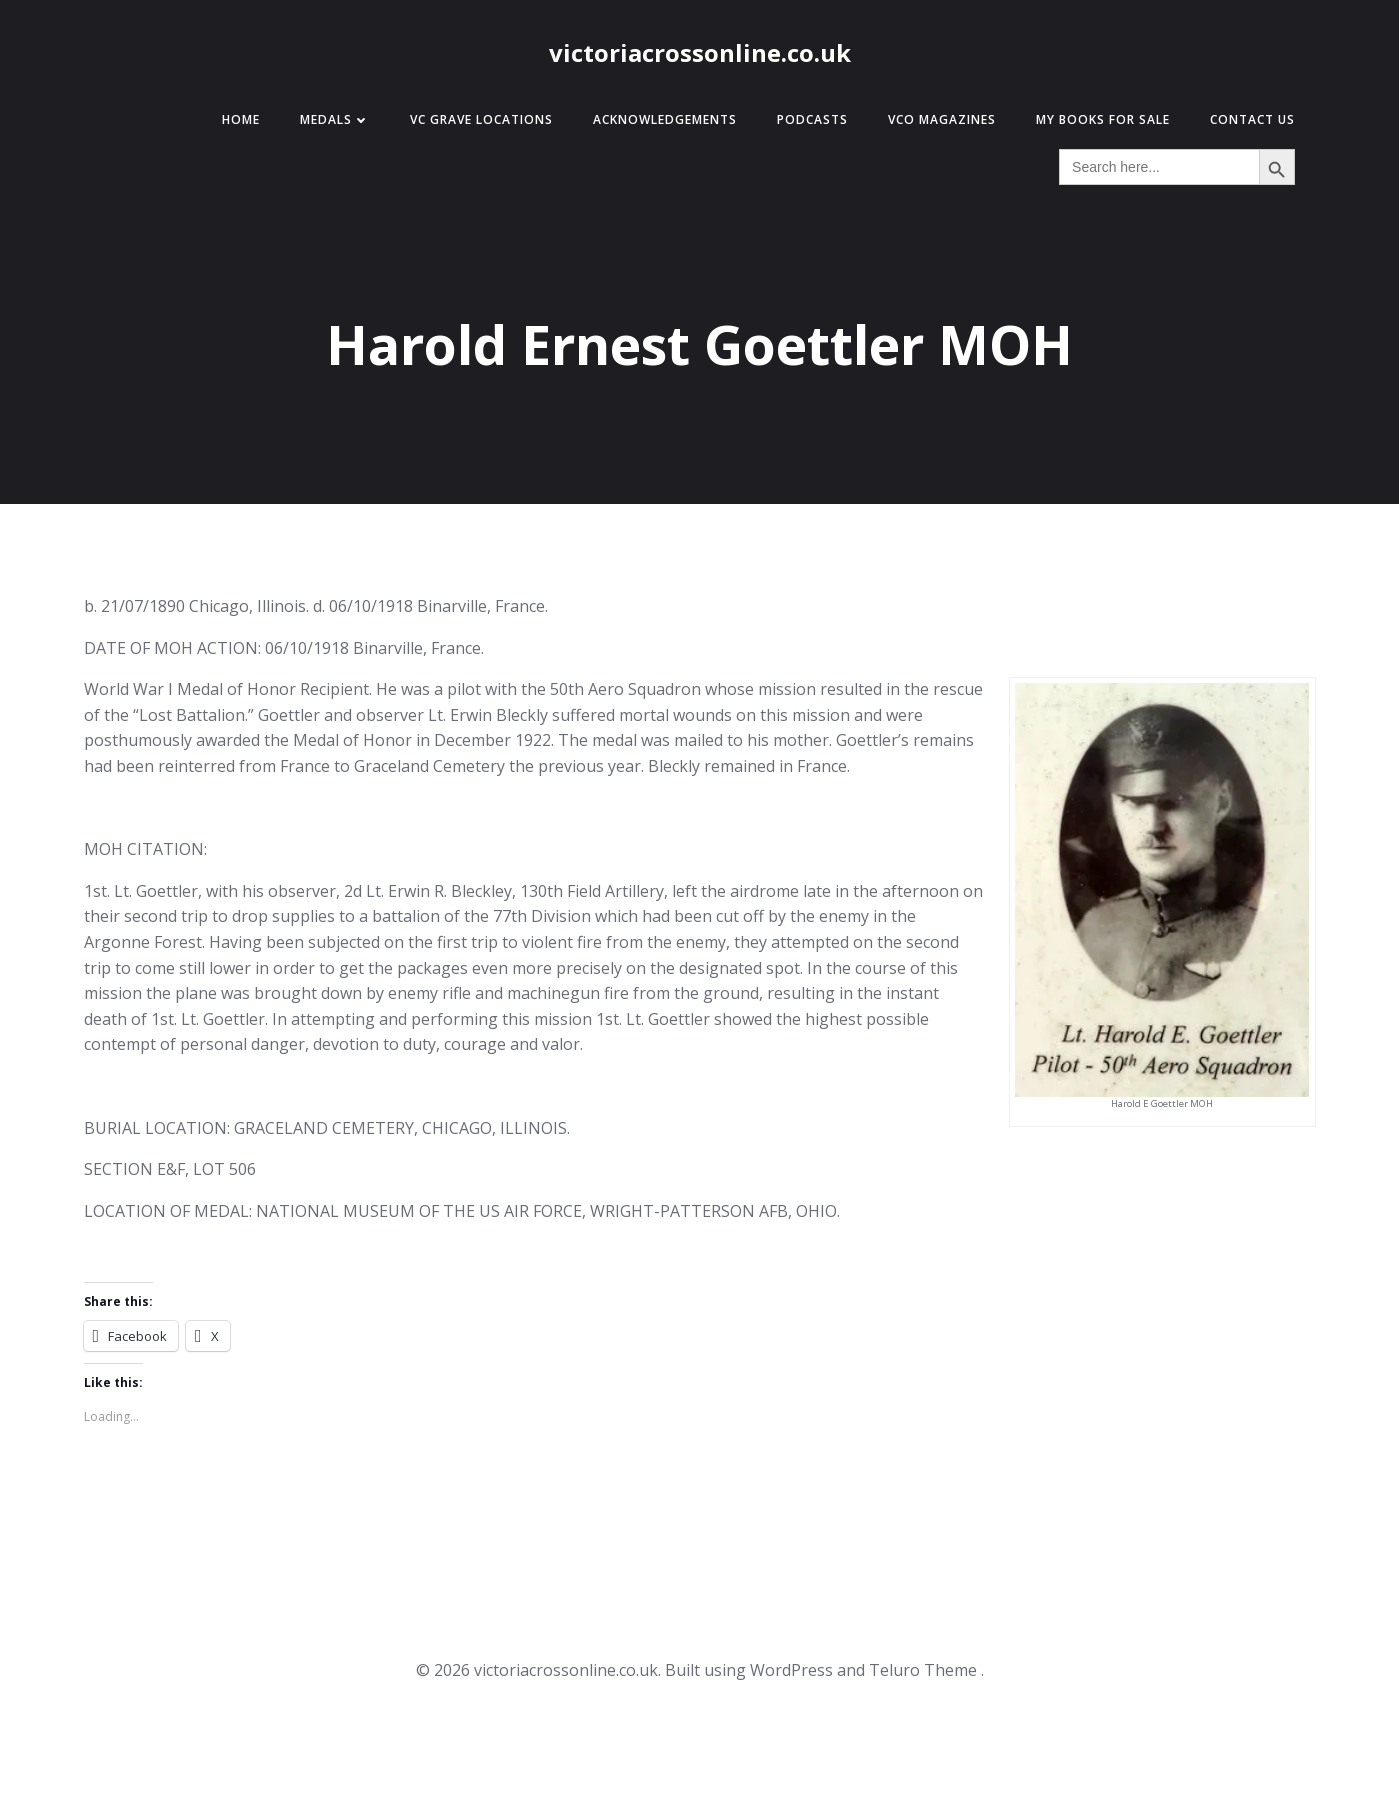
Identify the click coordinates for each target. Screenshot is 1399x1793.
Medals (335, 119)
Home (241, 119)
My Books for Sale (1103, 119)
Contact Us (1252, 119)
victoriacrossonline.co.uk (700, 52)
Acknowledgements (665, 119)
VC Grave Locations (481, 119)
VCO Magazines (942, 119)
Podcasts (812, 119)
